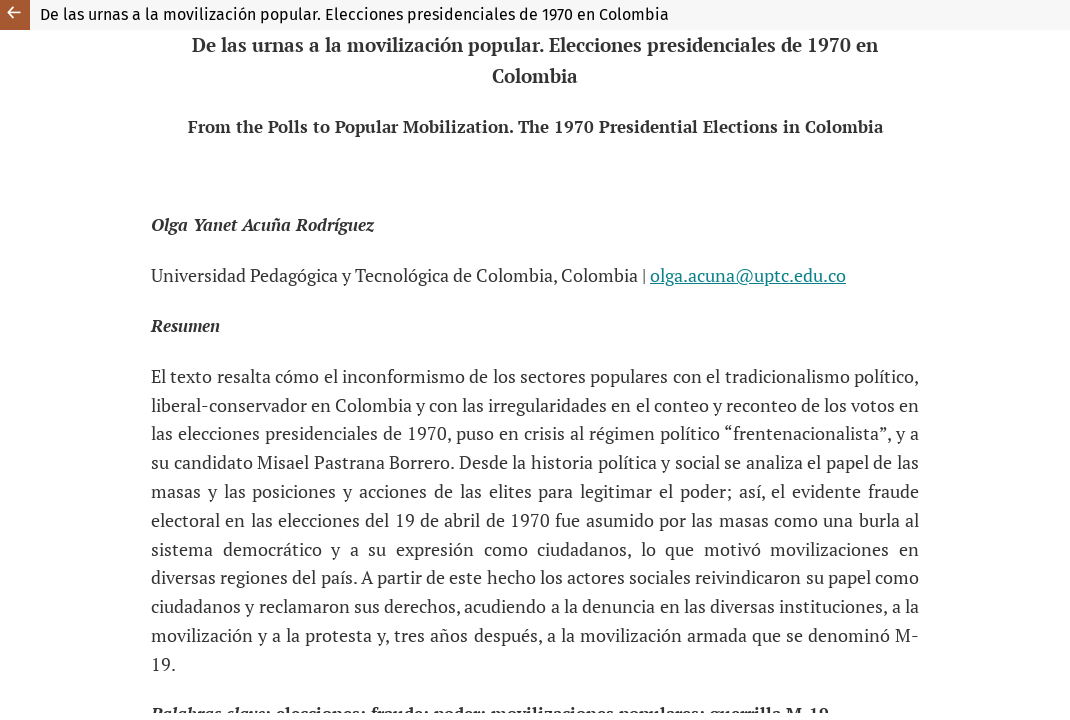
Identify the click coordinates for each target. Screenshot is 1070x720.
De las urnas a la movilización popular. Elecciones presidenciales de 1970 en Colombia (354, 14)
